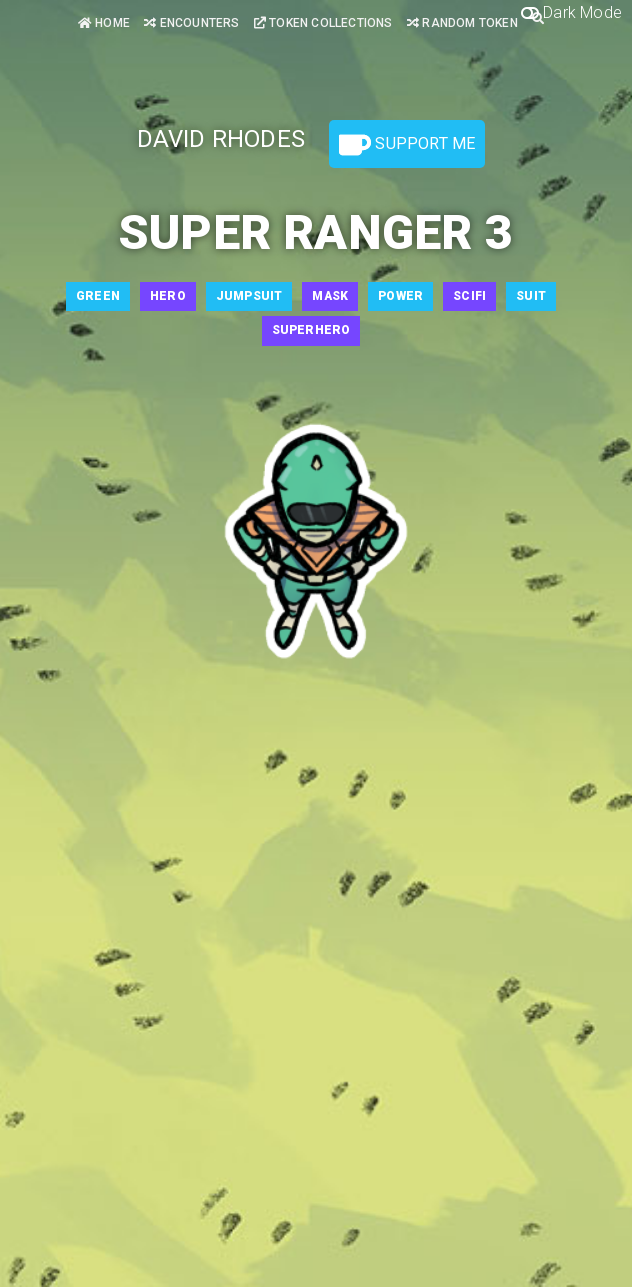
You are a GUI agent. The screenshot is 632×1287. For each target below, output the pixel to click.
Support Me (407, 145)
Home (104, 23)
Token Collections (323, 23)
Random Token (462, 23)
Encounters (191, 23)
